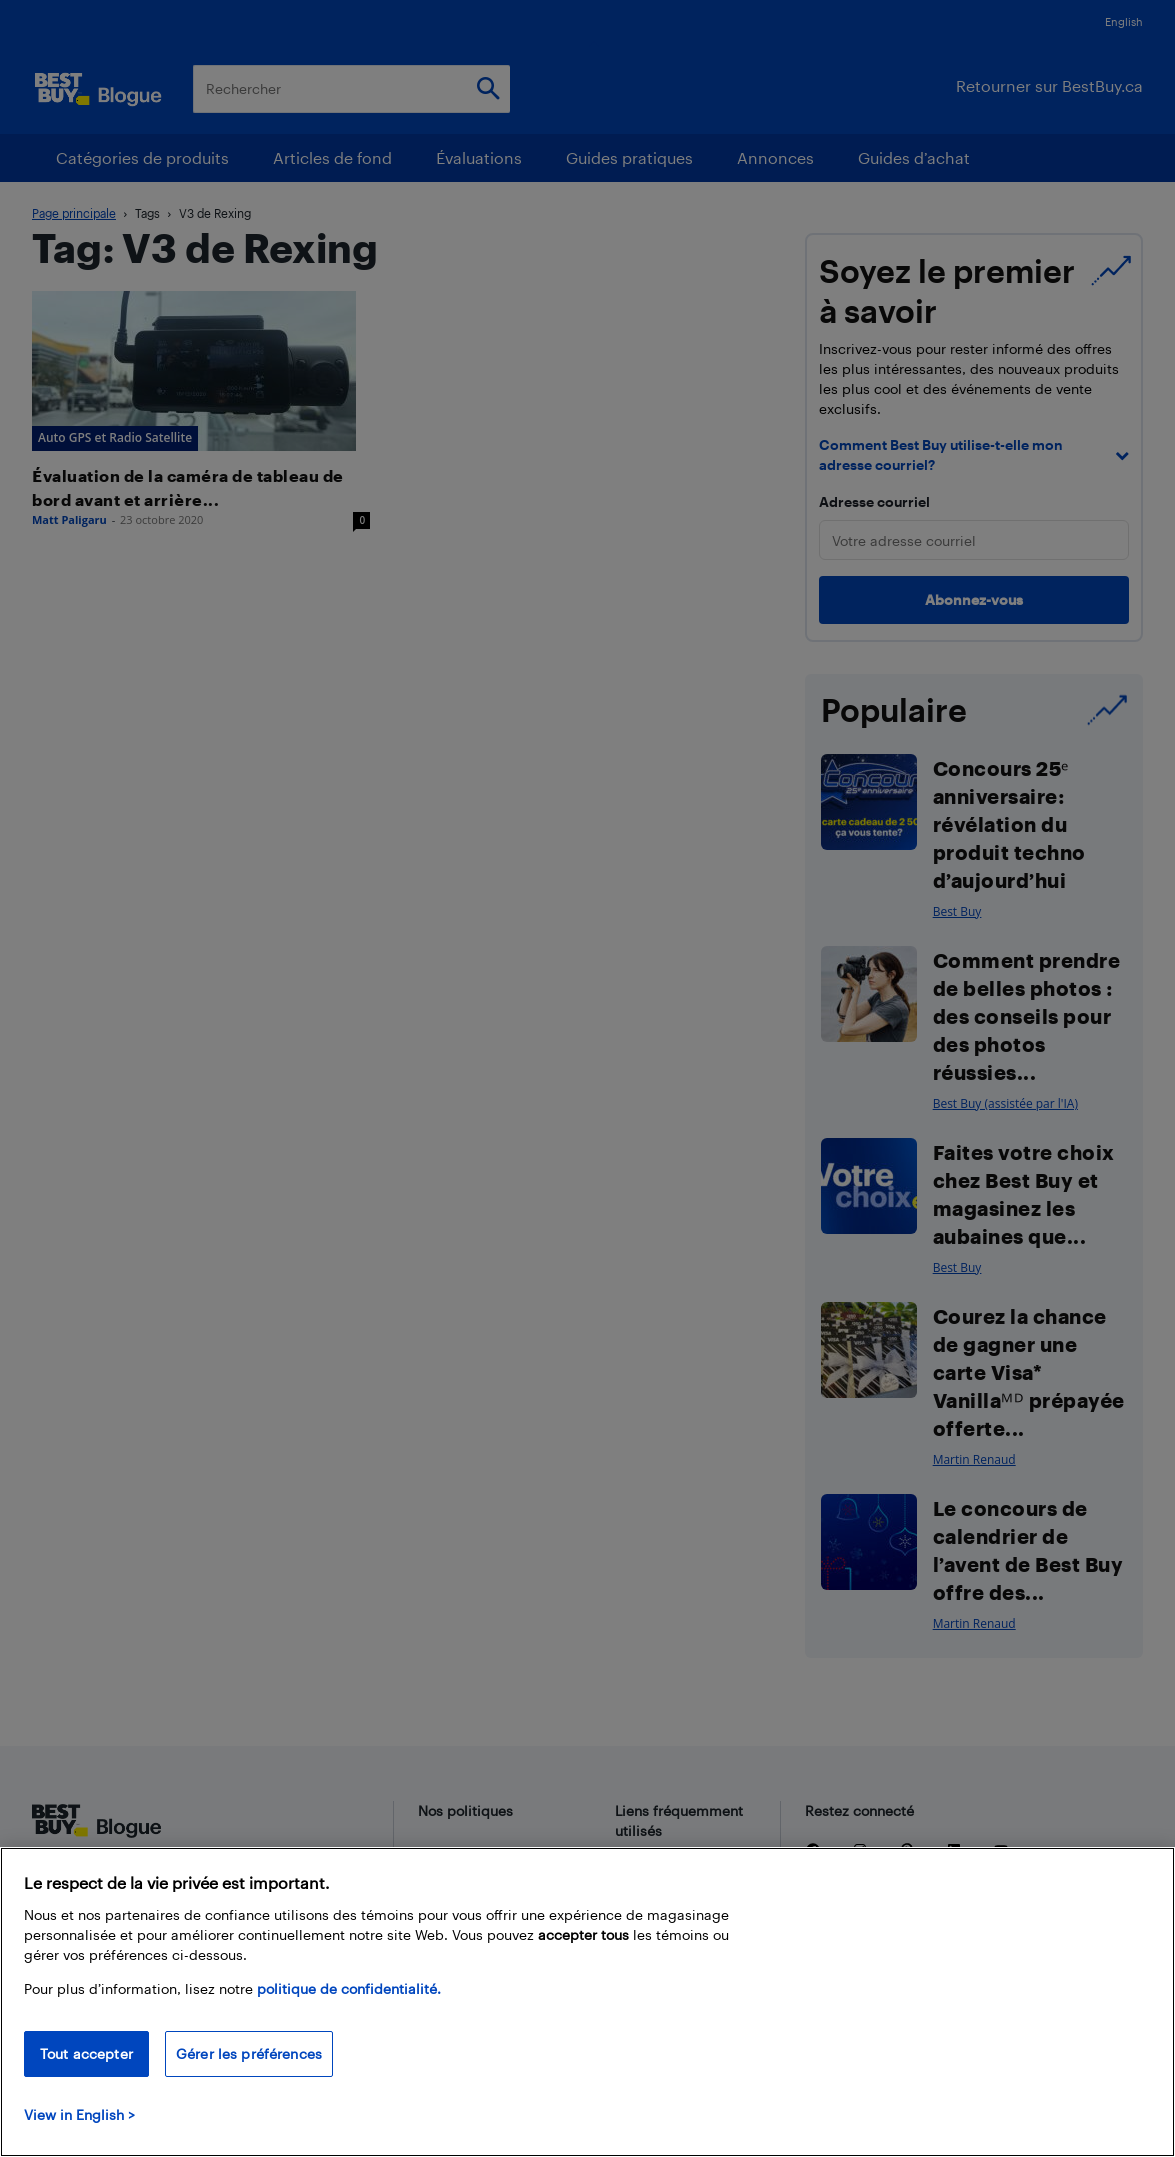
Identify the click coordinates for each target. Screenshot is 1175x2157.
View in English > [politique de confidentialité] (79, 2114)
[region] (587, 2002)
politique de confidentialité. (349, 1988)
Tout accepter (86, 2053)
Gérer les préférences (249, 2053)
